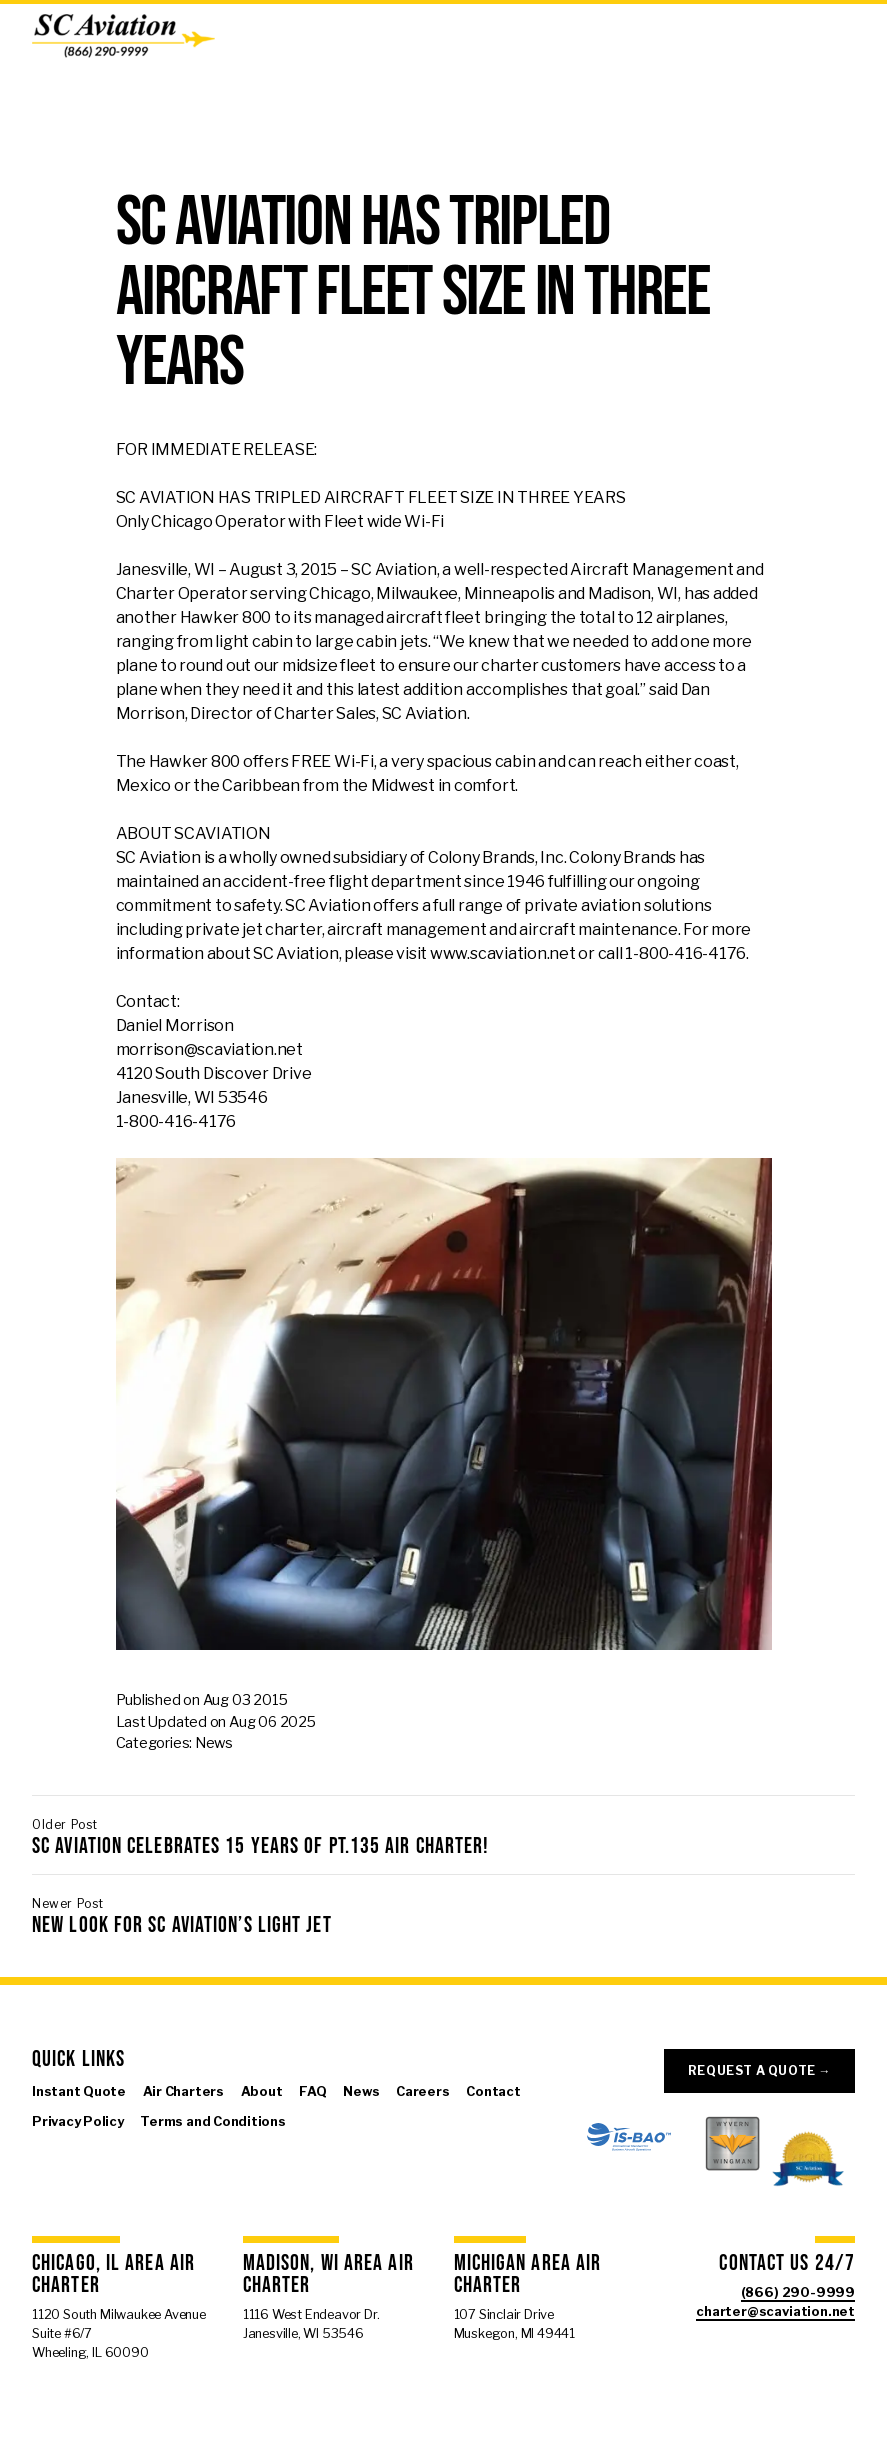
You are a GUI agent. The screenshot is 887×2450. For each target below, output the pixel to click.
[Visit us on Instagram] (104, 2152)
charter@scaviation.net (775, 2311)
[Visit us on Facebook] (43, 2152)
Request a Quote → (759, 2070)
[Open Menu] (860, 36)
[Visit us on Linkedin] (134, 2152)
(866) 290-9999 (798, 2292)
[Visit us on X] (73, 2152)
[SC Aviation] (123, 36)
